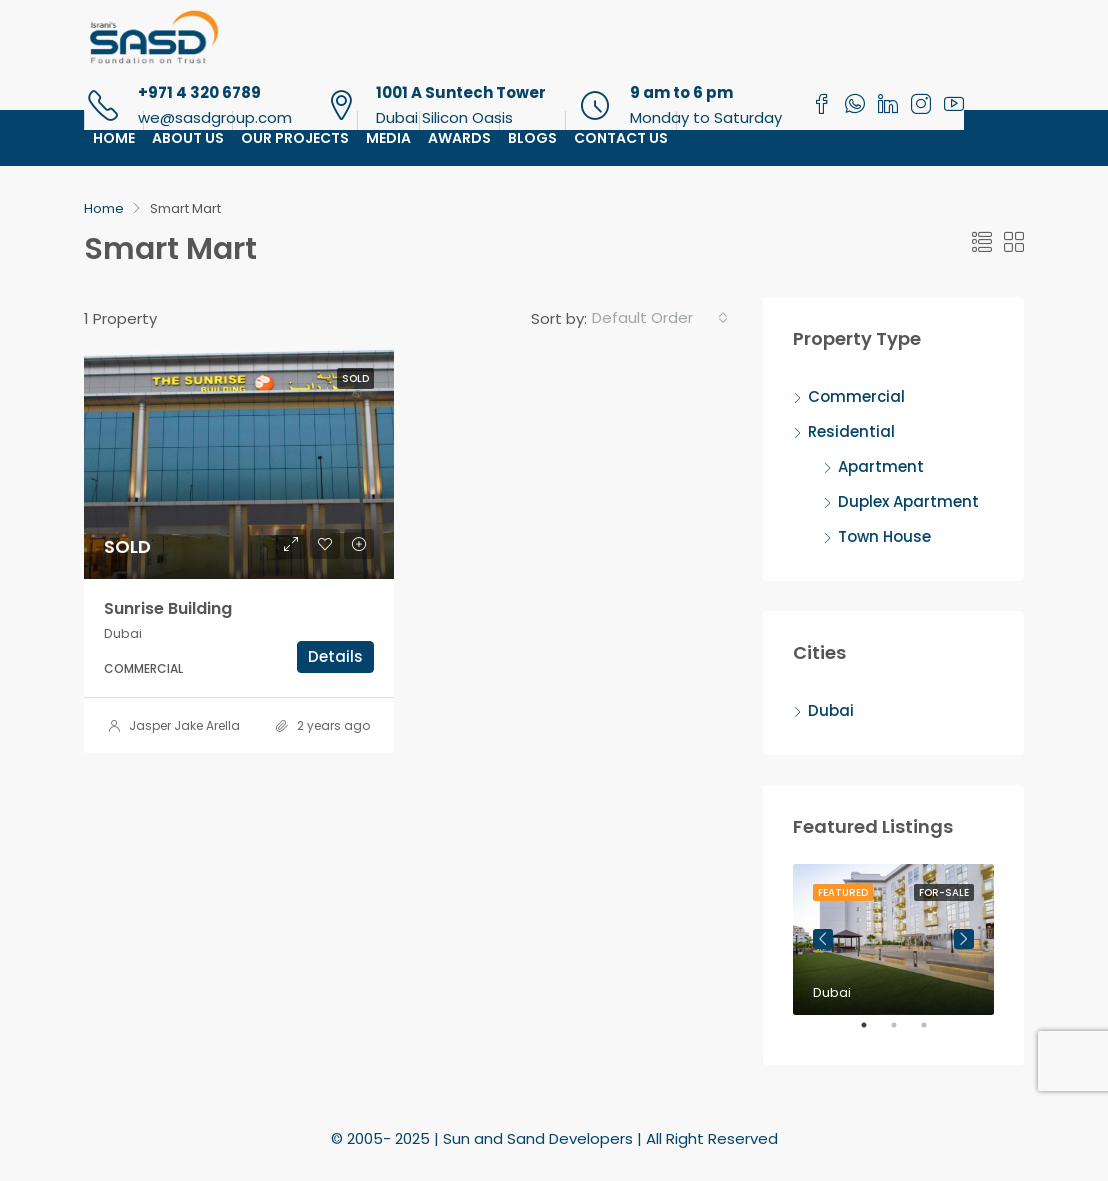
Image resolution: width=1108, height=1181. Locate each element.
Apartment (881, 466)
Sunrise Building (168, 608)
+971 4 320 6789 (199, 92)
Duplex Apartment (908, 501)
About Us (188, 138)
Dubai (831, 710)
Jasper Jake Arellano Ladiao (215, 725)
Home (114, 138)
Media (388, 138)
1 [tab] (874, 1033)
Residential (851, 431)
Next (964, 939)
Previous (823, 939)
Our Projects (295, 138)
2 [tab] (904, 1033)
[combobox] (660, 318)
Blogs (532, 138)
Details (335, 656)
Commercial (856, 396)
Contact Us (621, 138)
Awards (459, 138)
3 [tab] (934, 1033)
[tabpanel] (893, 939)
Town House (884, 536)
